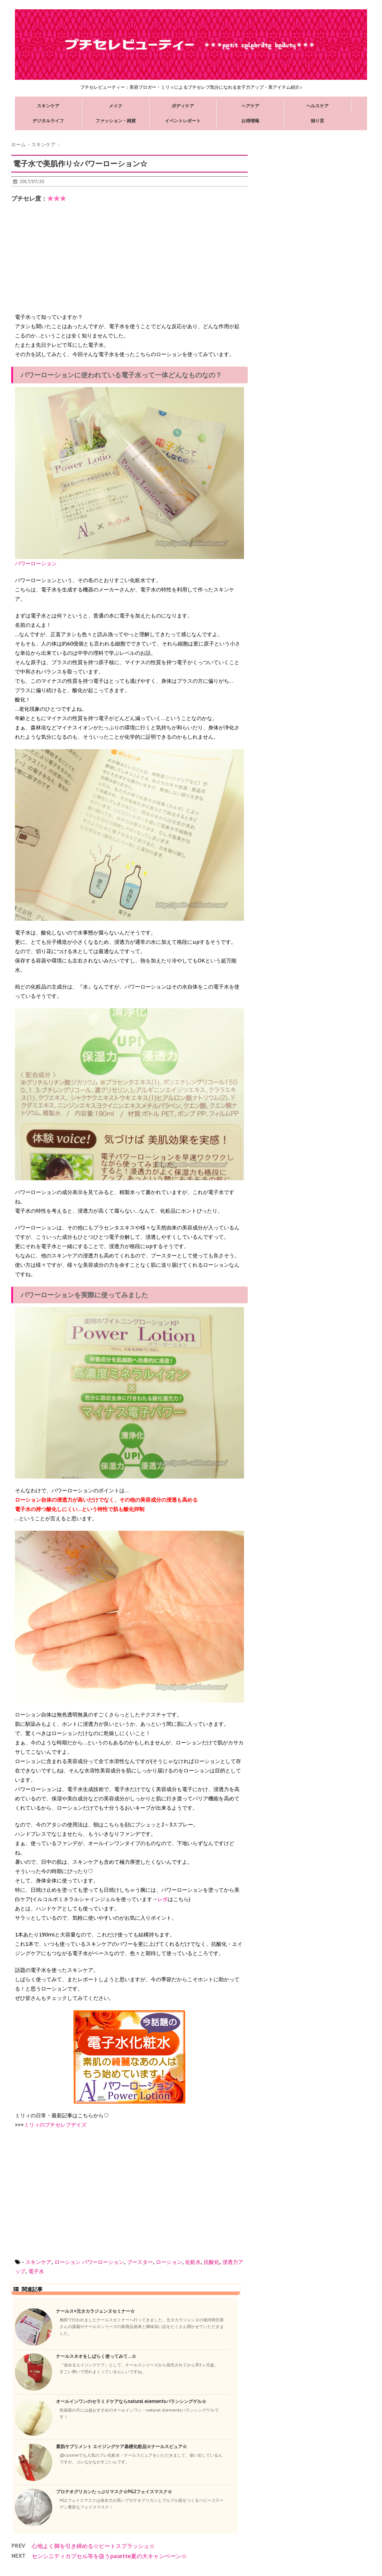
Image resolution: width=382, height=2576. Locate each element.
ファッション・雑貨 (116, 120)
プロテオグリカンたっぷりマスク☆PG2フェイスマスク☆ (114, 2491)
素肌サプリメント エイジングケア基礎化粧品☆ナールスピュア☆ (121, 2446)
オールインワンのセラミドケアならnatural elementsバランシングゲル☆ (131, 2401)
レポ (162, 1899)
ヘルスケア (317, 106)
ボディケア (183, 106)
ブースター (140, 2262)
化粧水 (193, 2262)
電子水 (36, 2271)
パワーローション (103, 2262)
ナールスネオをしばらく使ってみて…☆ (96, 2356)
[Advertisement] (71, 264)
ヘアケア (250, 106)
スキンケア (48, 106)
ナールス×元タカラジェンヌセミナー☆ (95, 2311)
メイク (115, 106)
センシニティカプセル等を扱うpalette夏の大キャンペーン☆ (109, 2556)
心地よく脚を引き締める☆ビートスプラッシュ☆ (93, 2546)
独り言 (317, 120)
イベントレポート (183, 120)
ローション (67, 2262)
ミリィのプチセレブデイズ (55, 2124)
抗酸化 (211, 2262)
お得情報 (250, 120)
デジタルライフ (48, 120)
